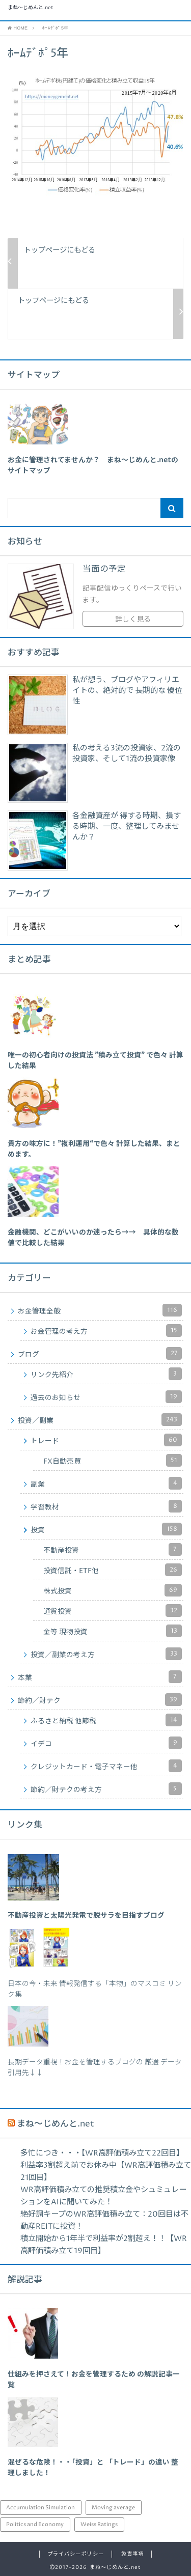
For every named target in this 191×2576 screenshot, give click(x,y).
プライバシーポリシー (75, 2554)
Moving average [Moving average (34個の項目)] (113, 2507)
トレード (106, 1440)
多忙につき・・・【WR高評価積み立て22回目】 (102, 2153)
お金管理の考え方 (106, 1330)
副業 (106, 1483)
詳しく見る (133, 619)
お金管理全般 (100, 1310)
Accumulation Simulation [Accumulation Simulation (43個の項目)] (40, 2507)
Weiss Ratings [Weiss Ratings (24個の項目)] (99, 2524)
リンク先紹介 (106, 1373)
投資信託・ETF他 (112, 1569)
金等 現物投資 (112, 1631)
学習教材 (106, 1506)
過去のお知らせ (106, 1396)
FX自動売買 (112, 1460)
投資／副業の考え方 (106, 1653)
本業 (100, 1676)
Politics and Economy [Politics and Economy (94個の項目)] (35, 2524)
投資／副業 (100, 1419)
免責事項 (132, 2554)
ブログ (100, 1353)
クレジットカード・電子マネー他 (106, 1765)
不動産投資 (112, 1549)
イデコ (106, 1743)
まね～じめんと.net (30, 8)
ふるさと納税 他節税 (106, 1720)
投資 (106, 1529)
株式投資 (112, 1590)
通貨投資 (112, 1610)
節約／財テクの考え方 (106, 1788)
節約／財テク (100, 1699)
